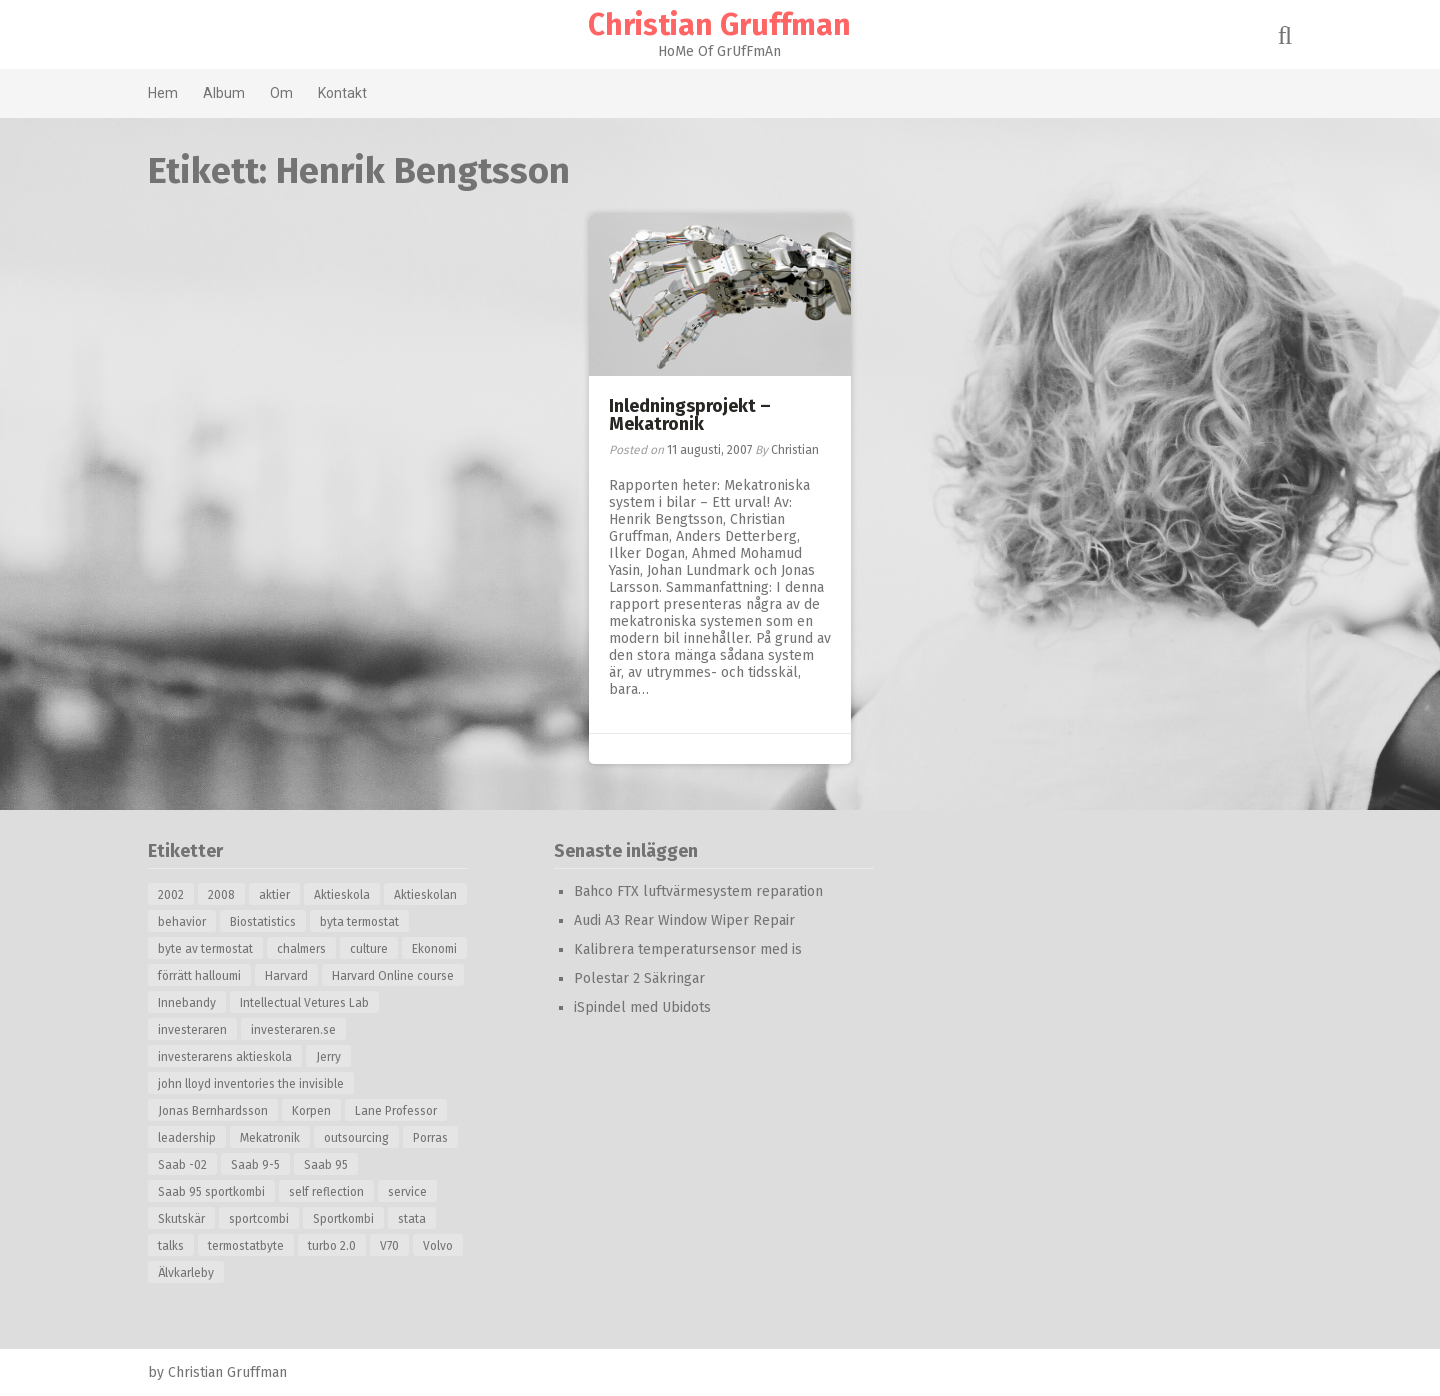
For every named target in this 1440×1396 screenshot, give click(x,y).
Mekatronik (271, 1138)
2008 (222, 895)
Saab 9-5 (256, 1165)
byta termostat (360, 922)
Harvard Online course (394, 976)
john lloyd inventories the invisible (252, 1084)
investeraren (193, 1030)
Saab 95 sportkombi (212, 1192)
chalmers (302, 949)
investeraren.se (294, 1030)
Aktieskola (343, 895)
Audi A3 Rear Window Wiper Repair (685, 920)
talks (172, 1246)
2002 (172, 895)
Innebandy (188, 1003)
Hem (164, 93)
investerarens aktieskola (226, 1057)
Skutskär (182, 1219)
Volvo (439, 1246)
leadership (188, 1138)
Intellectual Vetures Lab (305, 1003)
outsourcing (357, 1138)
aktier (275, 895)
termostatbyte (247, 1246)
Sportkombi (344, 1219)
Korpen (312, 1111)
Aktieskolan (426, 895)
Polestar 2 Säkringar (640, 978)
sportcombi (260, 1219)
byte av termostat (206, 949)
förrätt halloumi (200, 976)
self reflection (327, 1192)
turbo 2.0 (333, 1246)
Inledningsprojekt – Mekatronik (690, 415)
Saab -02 (183, 1165)
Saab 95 (327, 1165)
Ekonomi (435, 949)
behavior (183, 922)
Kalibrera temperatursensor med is (689, 949)
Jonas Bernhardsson (214, 1111)
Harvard (287, 976)
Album (225, 93)
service (408, 1192)
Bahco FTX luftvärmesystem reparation (699, 891)
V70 (390, 1246)
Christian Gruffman (720, 25)
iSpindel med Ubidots (643, 1007)
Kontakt (343, 93)
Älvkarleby (187, 1273)
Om (282, 93)
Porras (431, 1138)
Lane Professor (397, 1111)
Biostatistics (264, 922)
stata (413, 1219)
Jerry (329, 1057)
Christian (795, 450)
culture (370, 949)
